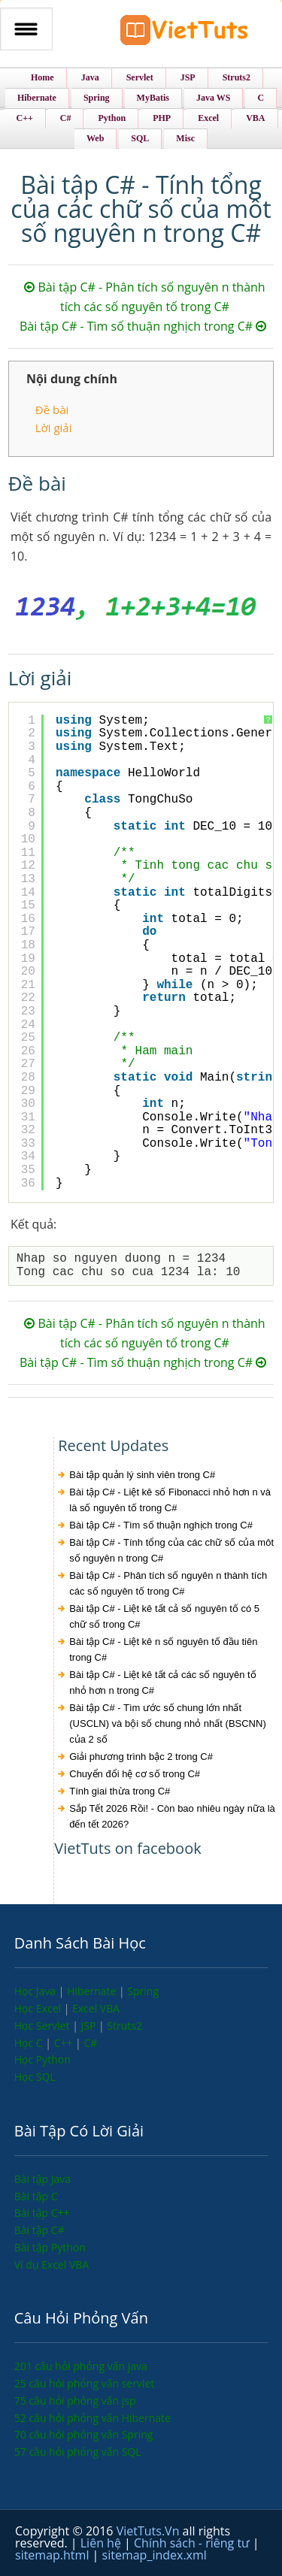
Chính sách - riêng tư (193, 2543)
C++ (64, 2043)
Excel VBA (96, 2008)
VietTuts (184, 33)
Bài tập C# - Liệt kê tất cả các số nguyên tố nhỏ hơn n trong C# (162, 1682)
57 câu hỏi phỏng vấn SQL (77, 2451)
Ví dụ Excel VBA (51, 2264)
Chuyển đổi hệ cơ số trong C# (134, 1773)
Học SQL (35, 2077)
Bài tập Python (50, 2247)
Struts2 (124, 2025)
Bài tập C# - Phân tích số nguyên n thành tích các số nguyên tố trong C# (168, 1583)
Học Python (42, 2059)
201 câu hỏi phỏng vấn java (80, 2366)
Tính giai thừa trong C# (119, 1791)
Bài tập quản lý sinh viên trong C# (142, 1474)
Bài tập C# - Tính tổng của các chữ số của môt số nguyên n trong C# (171, 1550)
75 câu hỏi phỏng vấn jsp (75, 2400)
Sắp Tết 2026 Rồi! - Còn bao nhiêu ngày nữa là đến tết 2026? (172, 1816)
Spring (143, 1991)
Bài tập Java (42, 2179)
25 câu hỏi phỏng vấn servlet (84, 2383)
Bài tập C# (39, 2230)
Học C (30, 2043)
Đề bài (52, 409)
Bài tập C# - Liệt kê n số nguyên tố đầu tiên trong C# (163, 1649)
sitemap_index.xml (154, 2555)
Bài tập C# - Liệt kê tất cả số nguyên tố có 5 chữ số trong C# (164, 1616)
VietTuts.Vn (150, 2531)
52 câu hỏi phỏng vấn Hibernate (92, 2418)
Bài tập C (36, 2196)
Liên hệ (102, 2543)
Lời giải (53, 427)
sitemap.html (53, 2555)
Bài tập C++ (42, 2213)
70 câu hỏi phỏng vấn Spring (83, 2434)
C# (90, 2043)
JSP (89, 2025)
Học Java (36, 1991)
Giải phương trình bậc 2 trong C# (141, 1756)
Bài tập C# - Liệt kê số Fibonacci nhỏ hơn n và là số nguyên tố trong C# (170, 1499)
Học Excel (39, 2008)
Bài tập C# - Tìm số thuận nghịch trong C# (143, 326)
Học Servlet (43, 2025)
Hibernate (93, 1991)
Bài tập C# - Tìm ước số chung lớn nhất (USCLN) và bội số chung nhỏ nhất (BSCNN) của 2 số (167, 1723)
